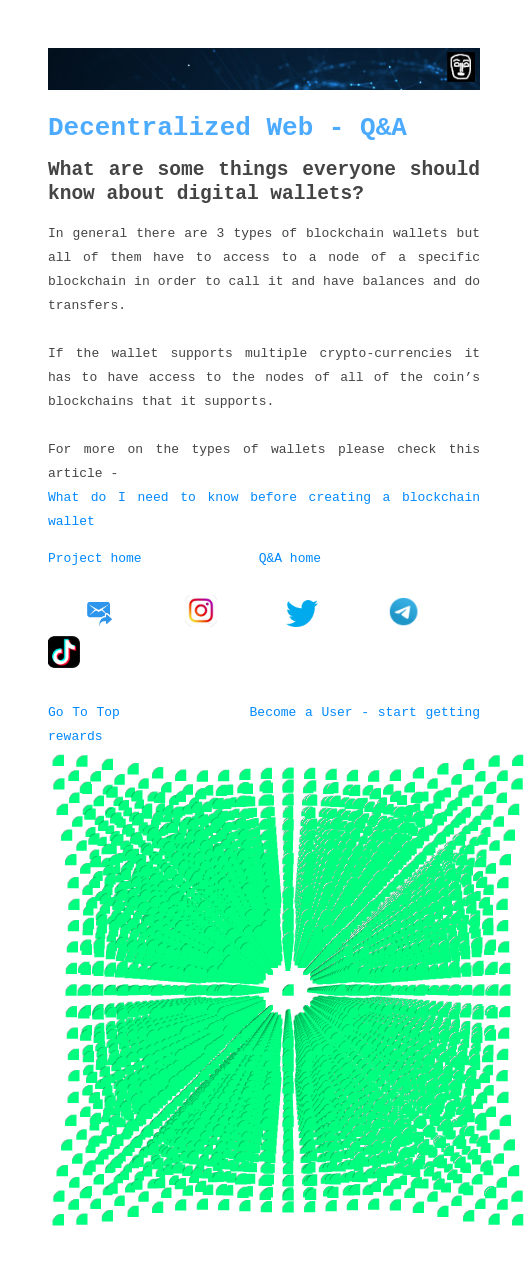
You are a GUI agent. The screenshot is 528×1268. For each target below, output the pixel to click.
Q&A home (290, 557)
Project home (95, 557)
